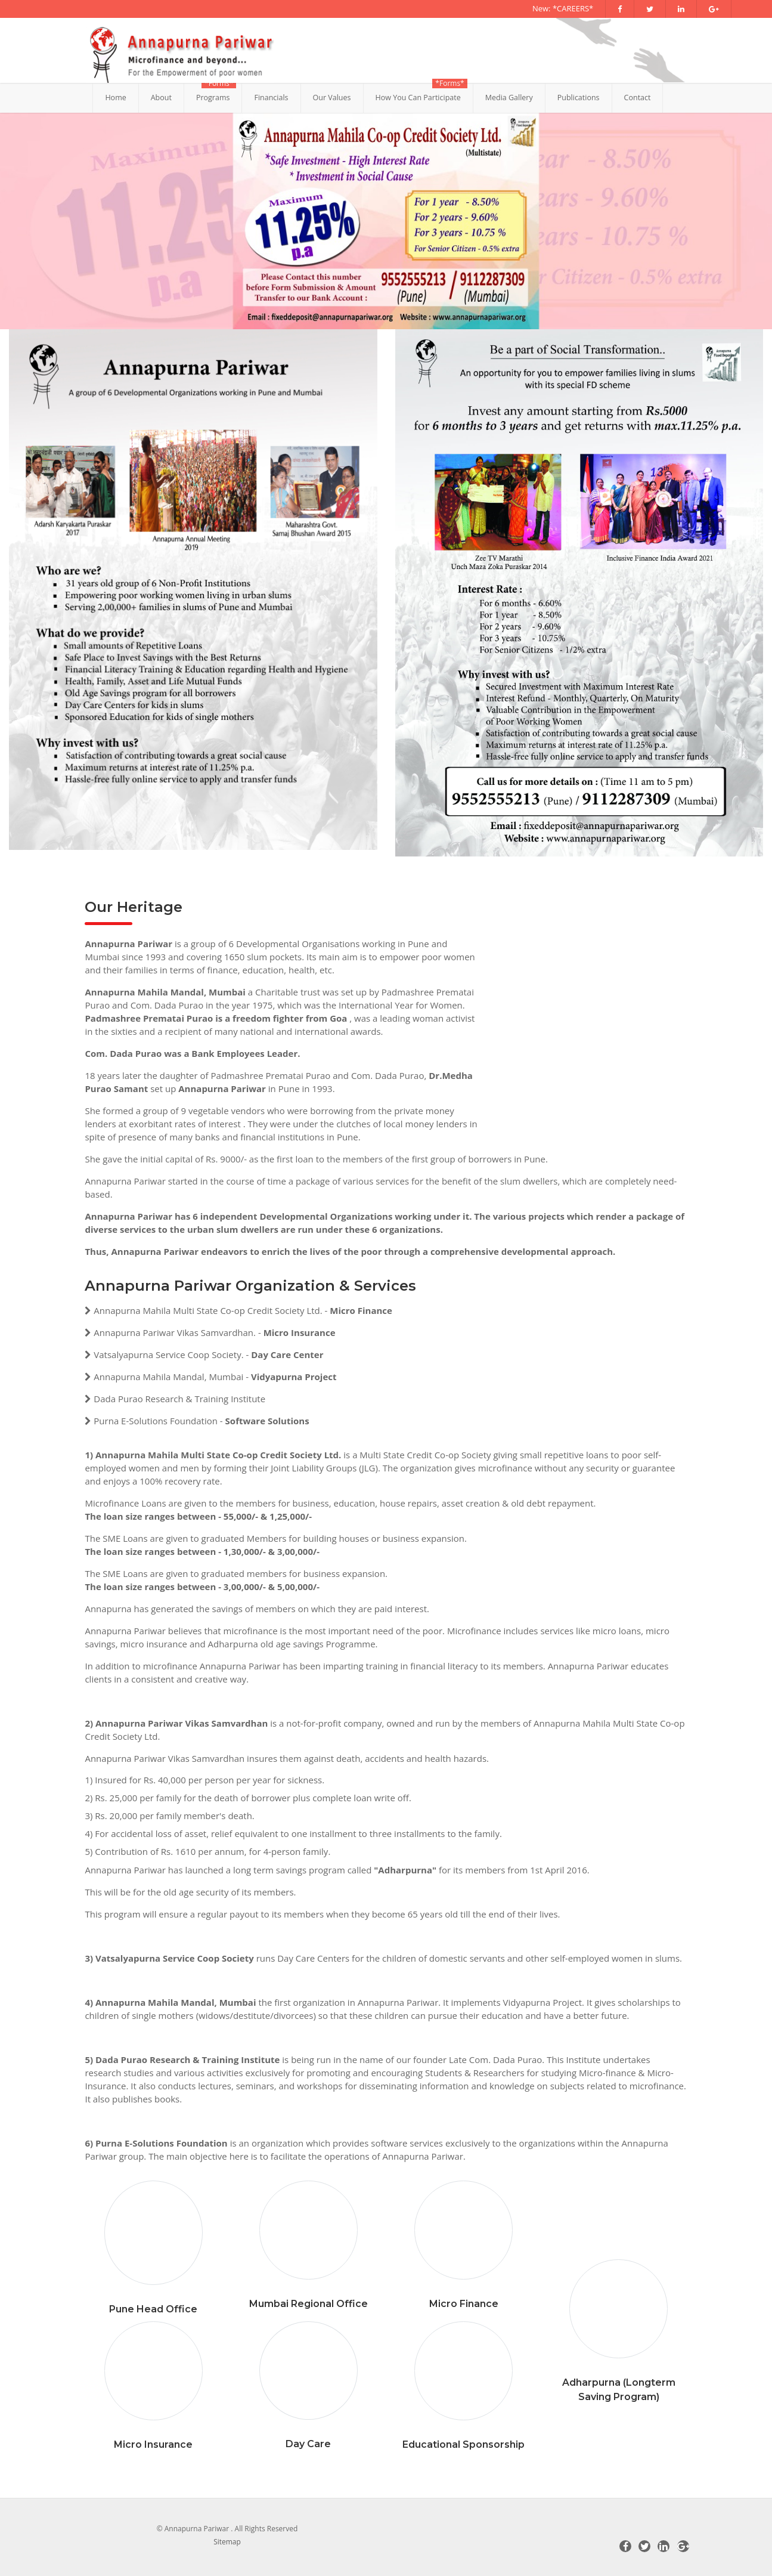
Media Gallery (509, 97)
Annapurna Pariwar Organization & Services (250, 1285)
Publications (578, 97)
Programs (213, 97)
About (161, 97)
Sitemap (227, 2542)
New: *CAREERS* (562, 8)
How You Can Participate (418, 97)
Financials (271, 97)
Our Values (332, 97)
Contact (637, 97)
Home (115, 97)
